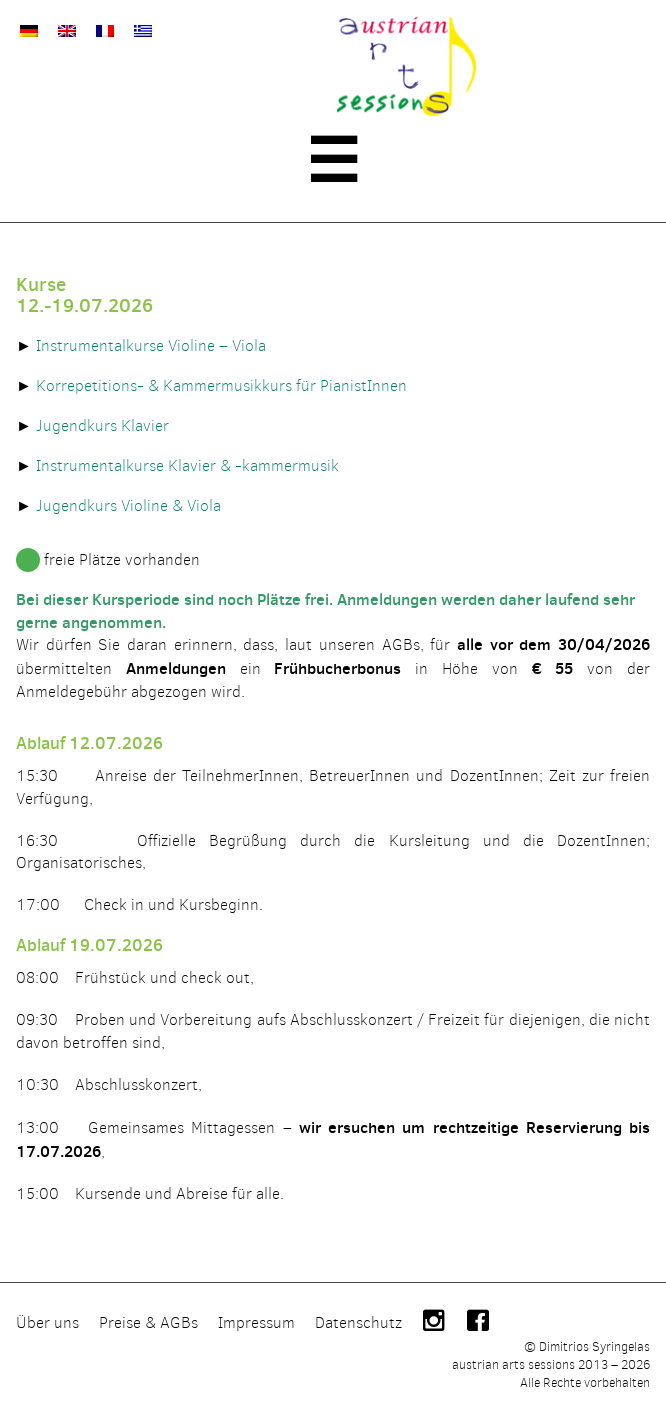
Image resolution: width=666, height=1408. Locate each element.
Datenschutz (358, 1322)
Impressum (256, 1322)
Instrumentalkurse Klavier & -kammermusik (187, 465)
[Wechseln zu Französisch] (105, 30)
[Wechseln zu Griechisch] (143, 30)
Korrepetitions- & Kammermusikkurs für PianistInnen (221, 385)
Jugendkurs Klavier (102, 425)
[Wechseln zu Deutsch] (29, 30)
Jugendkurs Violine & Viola (128, 505)
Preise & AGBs (148, 1322)
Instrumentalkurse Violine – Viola (151, 345)
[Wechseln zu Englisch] (67, 30)
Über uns (47, 1322)
